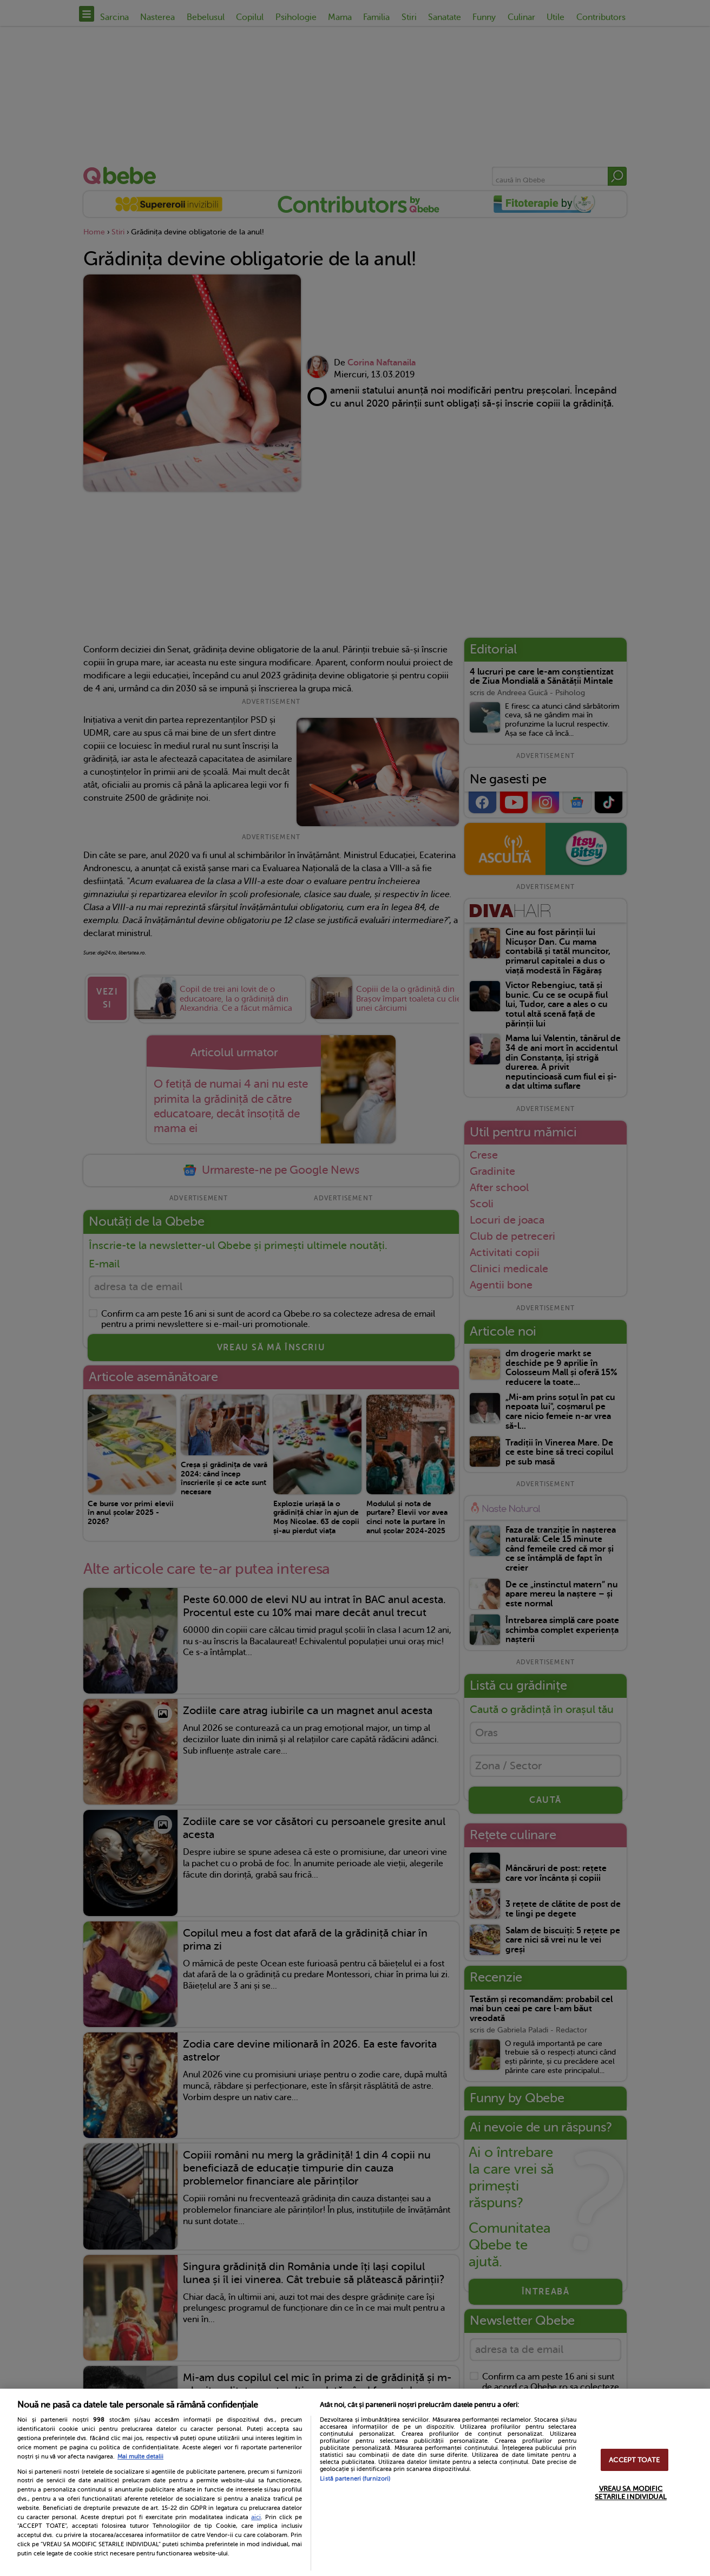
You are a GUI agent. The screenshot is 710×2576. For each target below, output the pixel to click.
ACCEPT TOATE (634, 2460)
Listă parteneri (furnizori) (355, 2478)
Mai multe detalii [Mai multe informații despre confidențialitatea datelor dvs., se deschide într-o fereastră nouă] (140, 2456)
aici (256, 2517)
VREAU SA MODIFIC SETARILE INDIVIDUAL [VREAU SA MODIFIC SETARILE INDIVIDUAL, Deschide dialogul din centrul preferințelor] (630, 2493)
